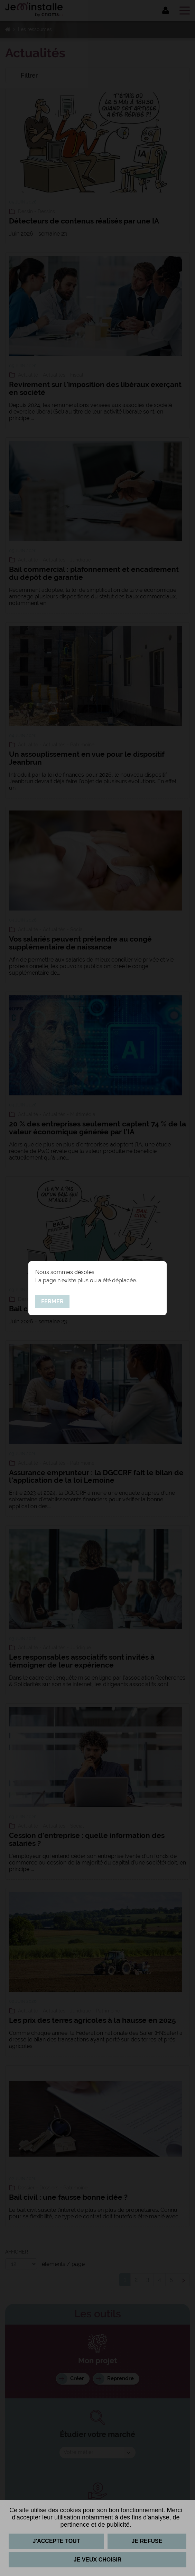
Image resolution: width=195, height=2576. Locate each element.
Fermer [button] (52, 1301)
